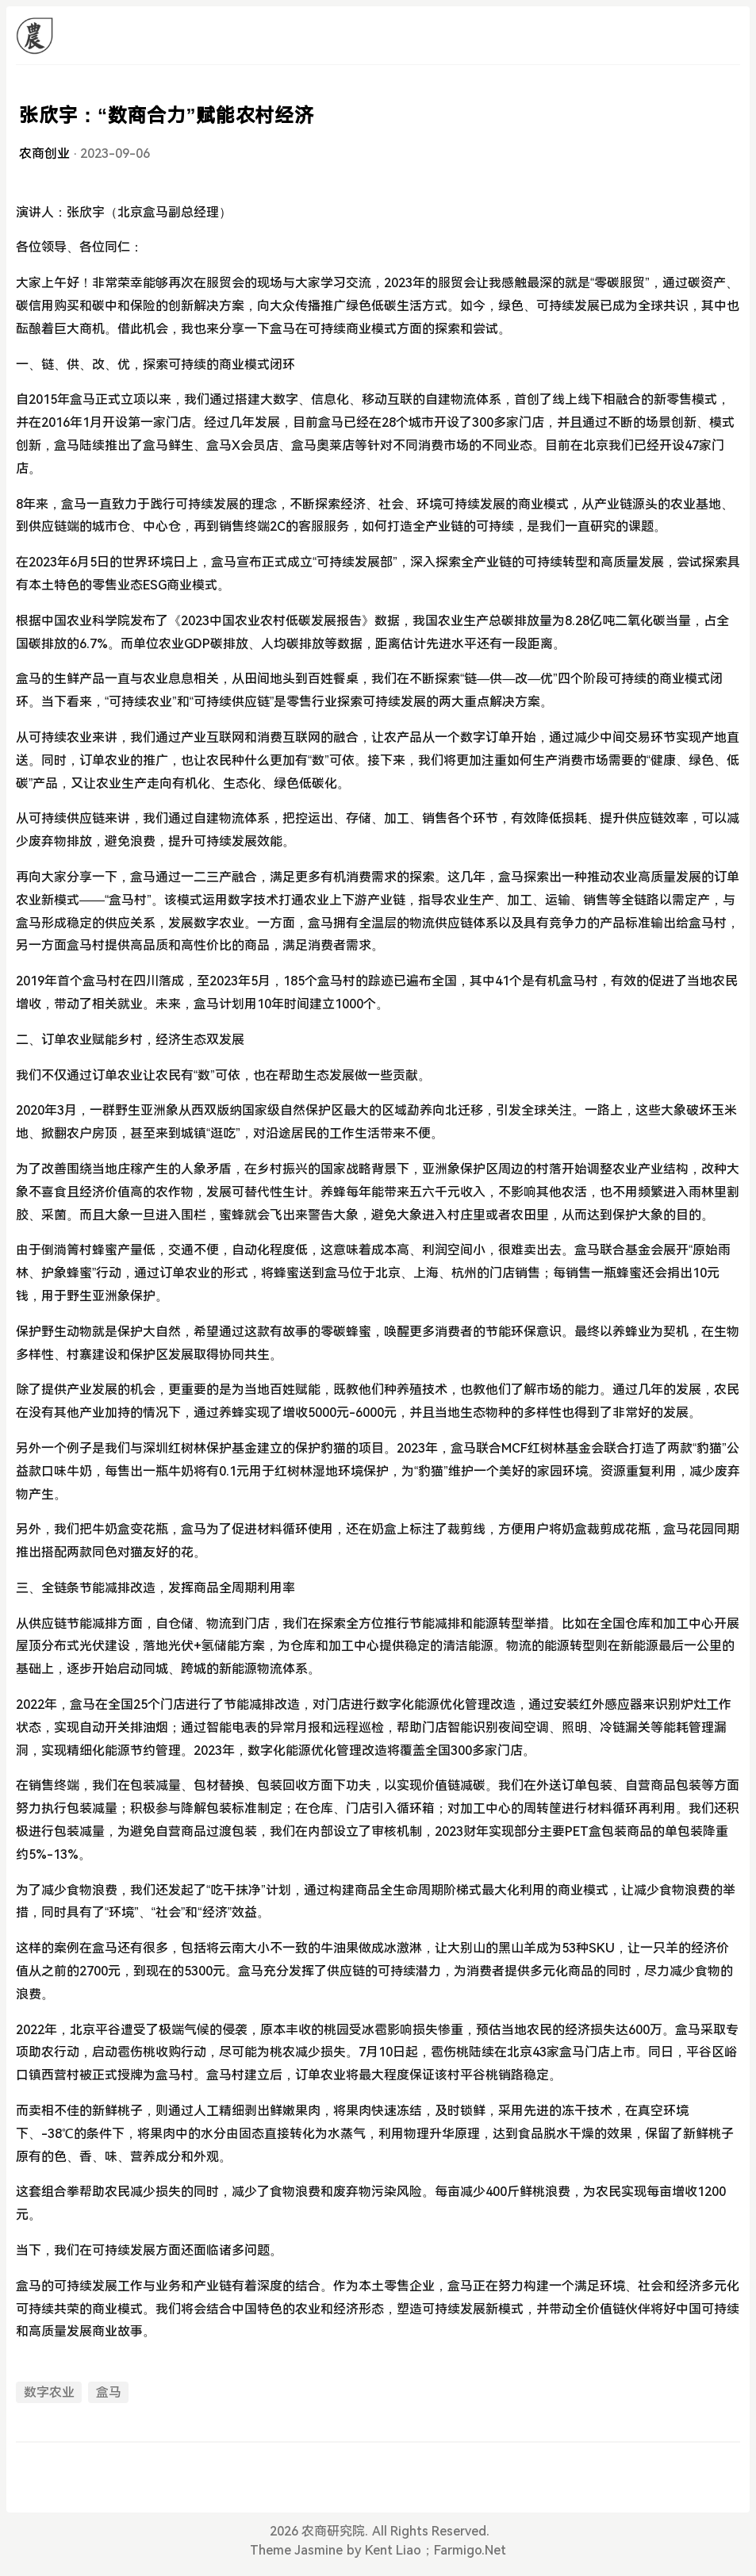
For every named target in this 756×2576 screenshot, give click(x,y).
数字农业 (49, 2392)
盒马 (108, 2392)
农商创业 (44, 153)
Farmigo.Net (470, 2550)
